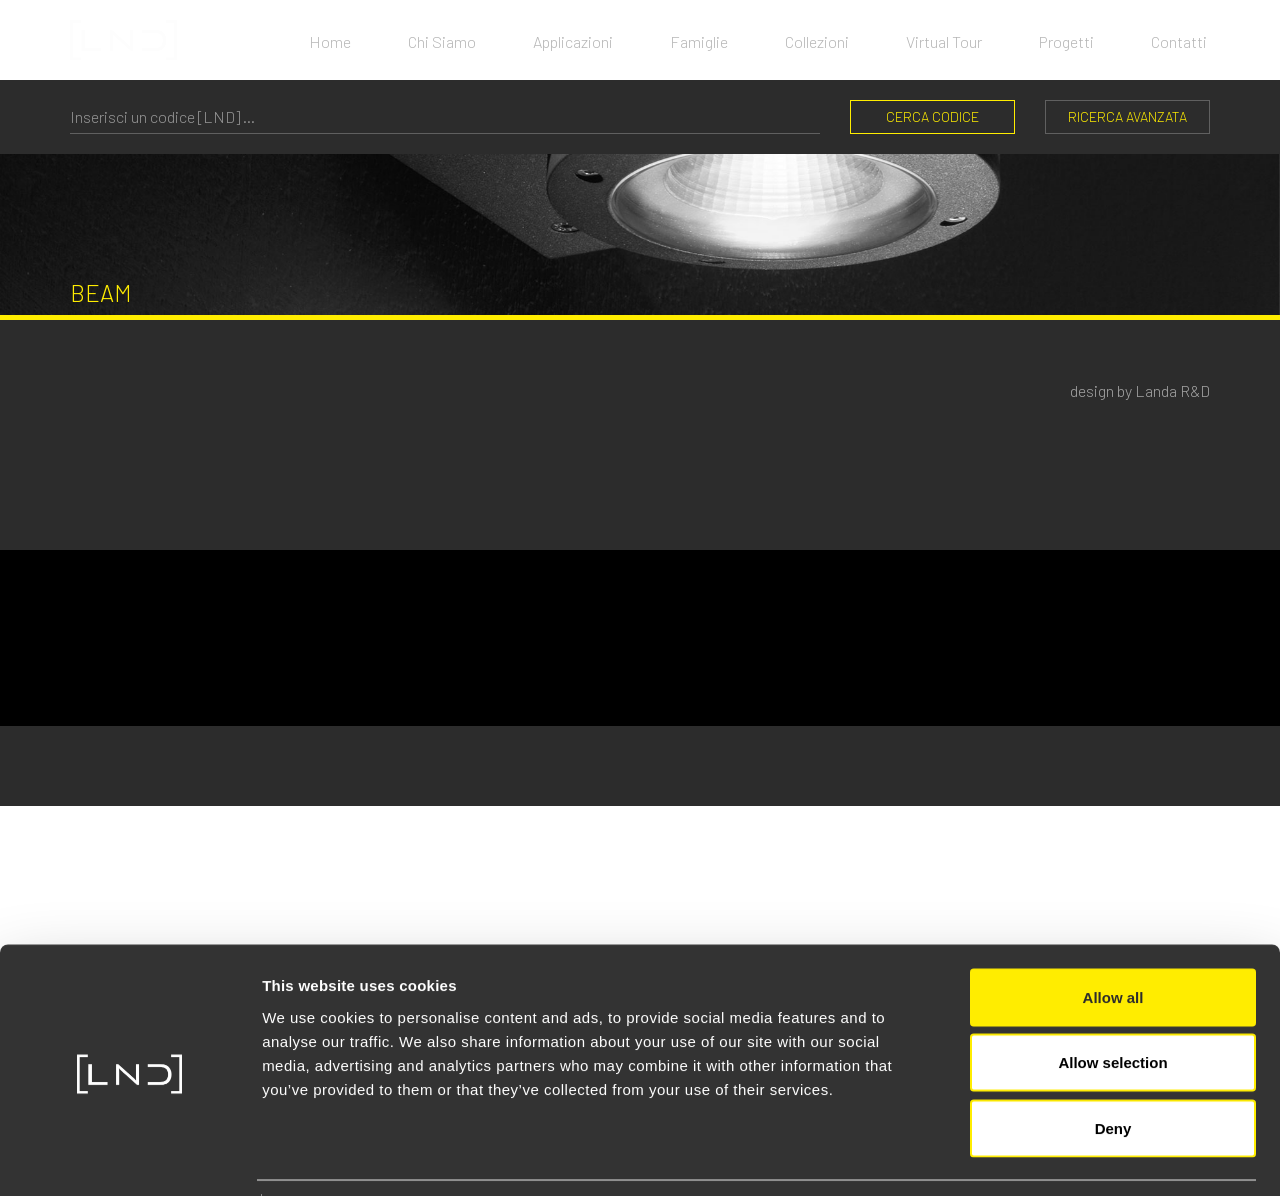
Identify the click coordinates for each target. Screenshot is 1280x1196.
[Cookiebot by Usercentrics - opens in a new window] (129, 1157)
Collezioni (811, 39)
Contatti (1182, 39)
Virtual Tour (941, 39)
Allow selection (1112, 999)
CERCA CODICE (932, 116)
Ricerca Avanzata (1127, 116)
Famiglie (690, 39)
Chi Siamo (427, 39)
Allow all (1113, 933)
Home (312, 39)
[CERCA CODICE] (445, 117)
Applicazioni (561, 39)
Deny (1113, 1064)
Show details (1049, 1156)
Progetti (1066, 39)
